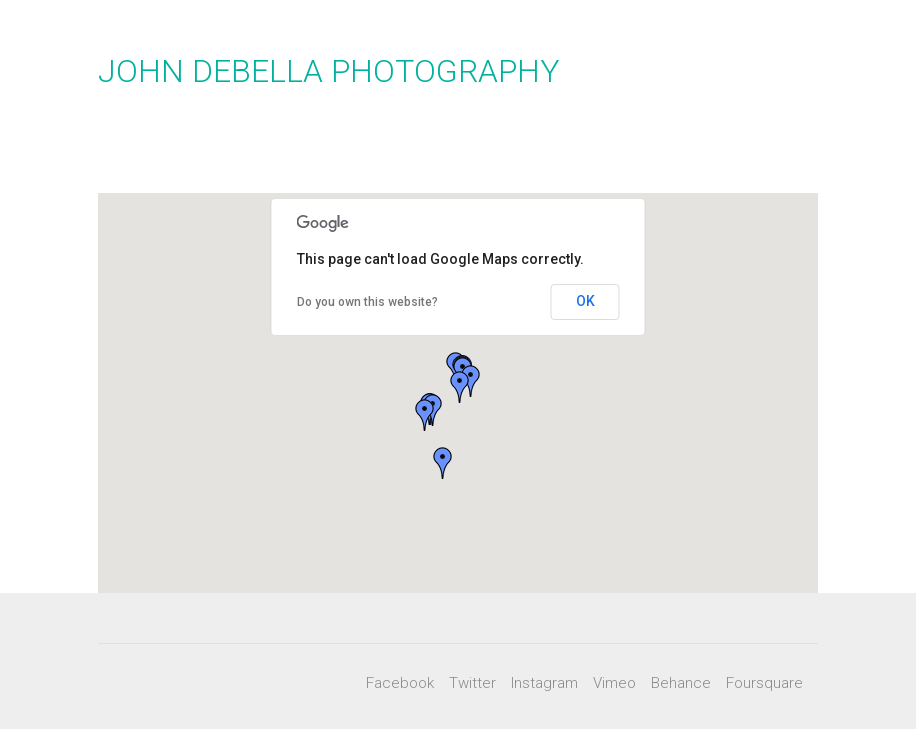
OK (585, 301)
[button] (425, 415)
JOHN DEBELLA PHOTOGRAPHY (329, 71)
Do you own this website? (367, 302)
